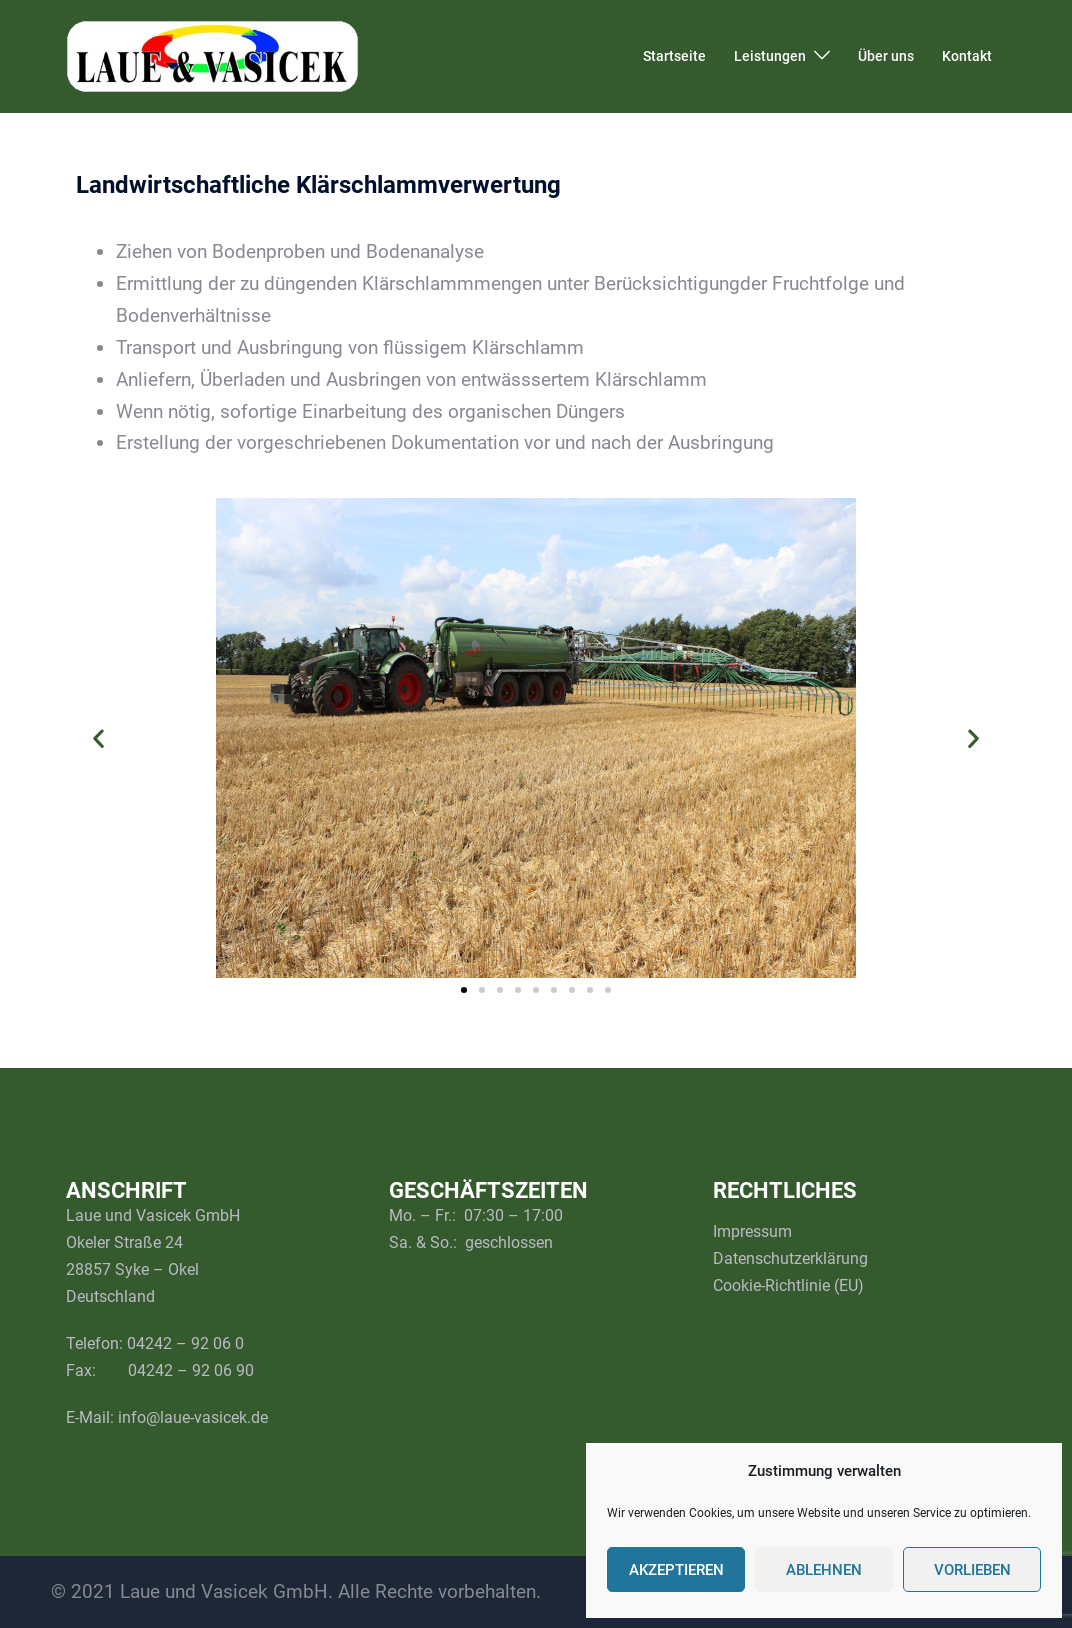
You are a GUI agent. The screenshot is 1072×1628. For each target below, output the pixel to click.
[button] (98, 738)
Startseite (674, 56)
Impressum (752, 1231)
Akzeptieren (676, 1570)
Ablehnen (824, 1570)
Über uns (886, 56)
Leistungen (770, 56)
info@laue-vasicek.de (193, 1417)
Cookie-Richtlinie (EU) (788, 1285)
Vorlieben (972, 1570)
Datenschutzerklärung (790, 1258)
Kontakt (967, 56)
